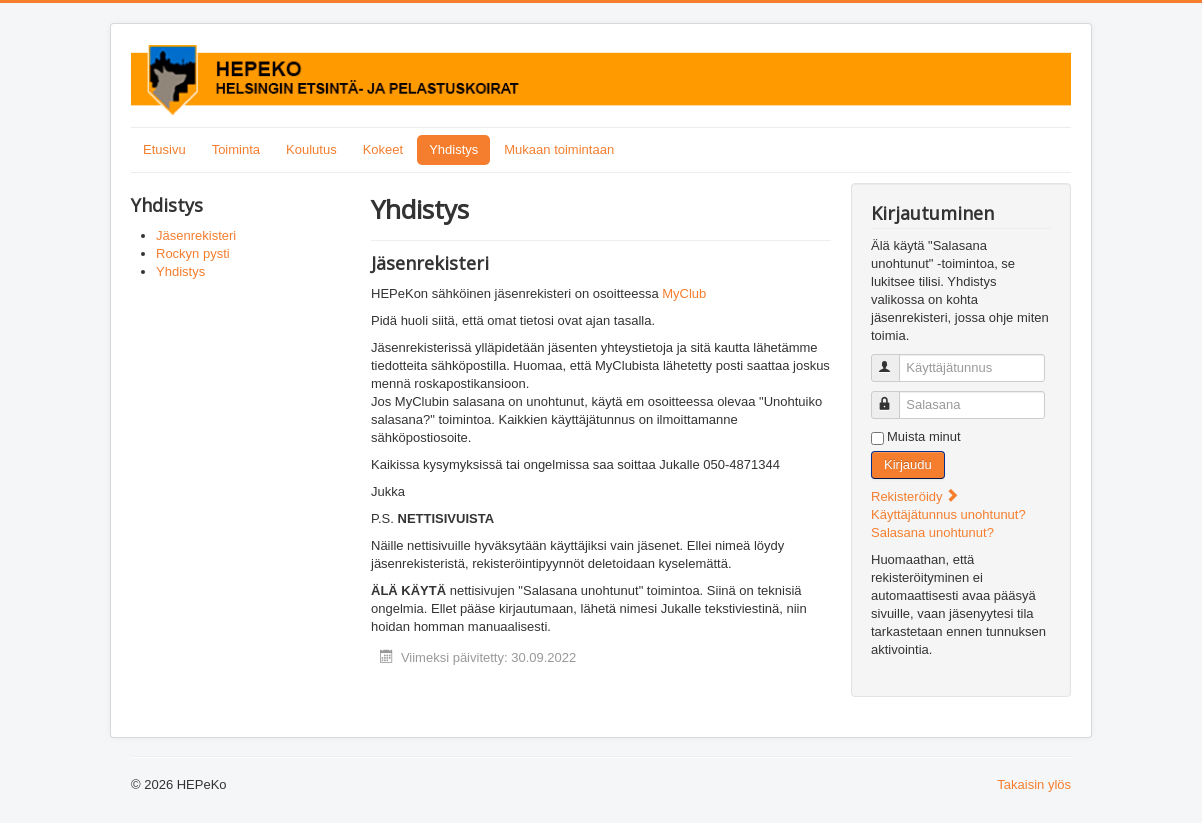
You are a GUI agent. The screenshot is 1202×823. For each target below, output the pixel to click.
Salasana (894, 396)
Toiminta (236, 149)
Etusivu (164, 149)
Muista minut (924, 436)
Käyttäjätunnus (894, 359)
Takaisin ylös (1034, 784)
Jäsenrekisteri (196, 235)
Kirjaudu (908, 464)
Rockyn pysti (193, 253)
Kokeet (383, 149)
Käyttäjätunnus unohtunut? (948, 514)
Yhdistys (453, 149)
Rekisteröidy (915, 496)
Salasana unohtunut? (932, 532)
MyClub (684, 293)
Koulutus (311, 149)
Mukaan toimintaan (559, 149)
